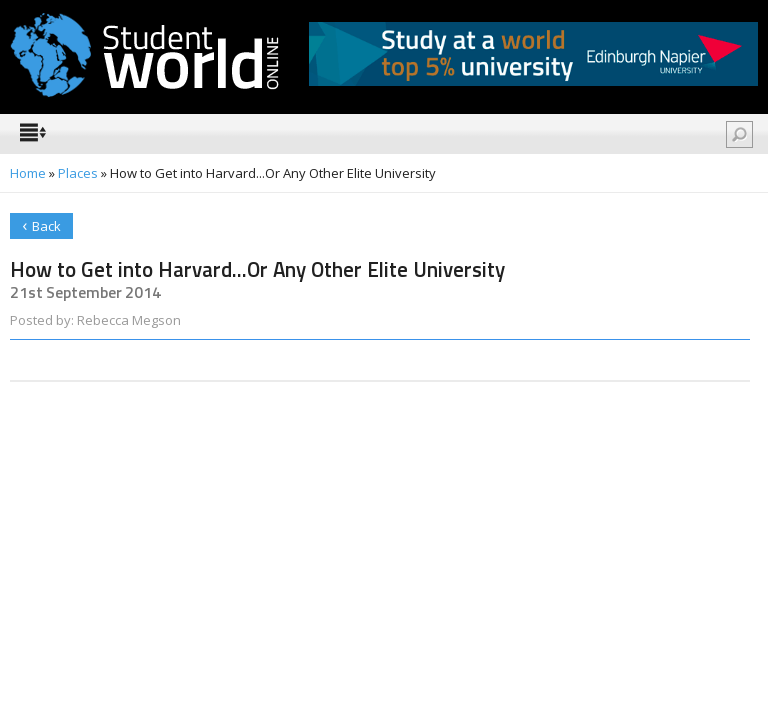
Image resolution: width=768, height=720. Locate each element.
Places (78, 173)
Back (41, 224)
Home (28, 173)
